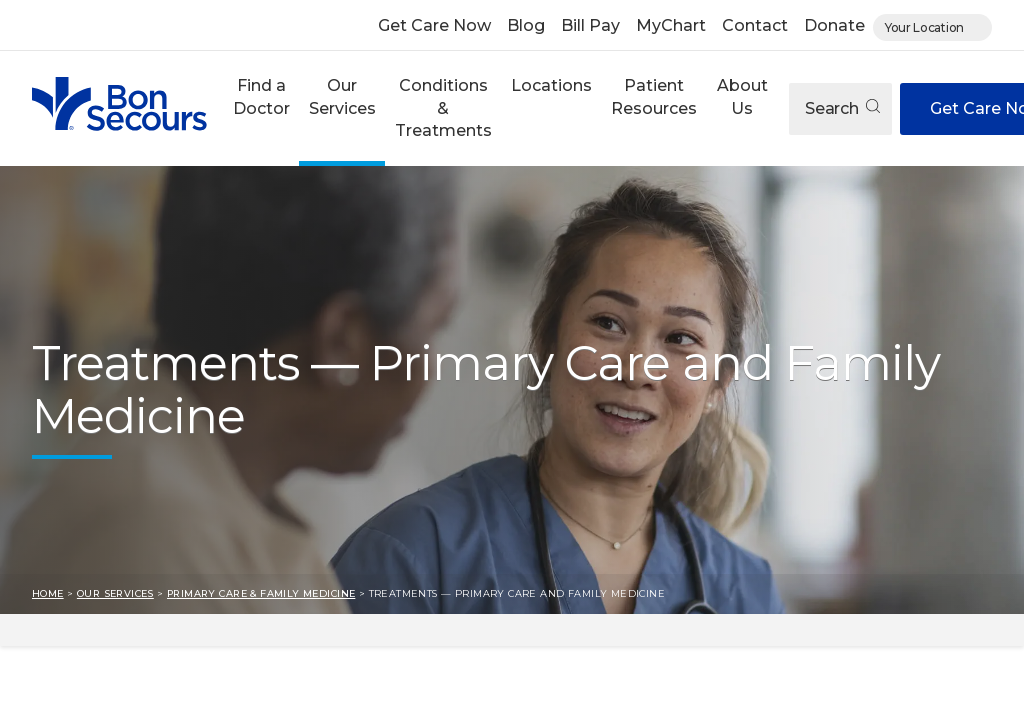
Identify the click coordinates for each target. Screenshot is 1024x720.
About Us (742, 96)
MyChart (671, 25)
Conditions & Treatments (443, 108)
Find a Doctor (261, 96)
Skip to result (15, 629)
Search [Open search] (842, 108)
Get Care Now (434, 25)
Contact (755, 25)
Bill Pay (590, 25)
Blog (526, 25)
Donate (834, 25)
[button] (261, 108)
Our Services (342, 96)
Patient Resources (654, 96)
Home (48, 593)
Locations (551, 85)
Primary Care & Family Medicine (261, 593)
